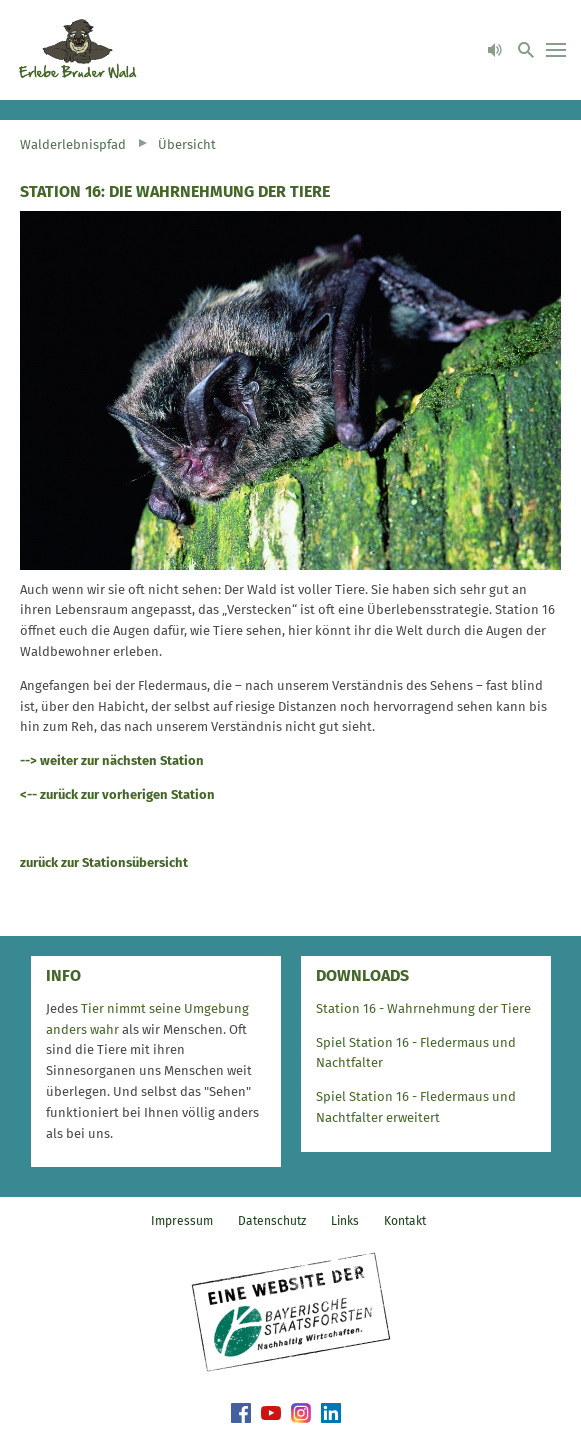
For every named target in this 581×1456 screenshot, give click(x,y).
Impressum (182, 1221)
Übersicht (187, 144)
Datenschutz (272, 1221)
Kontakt (405, 1221)
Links (345, 1221)
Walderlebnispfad (73, 144)
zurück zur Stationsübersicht (104, 862)
